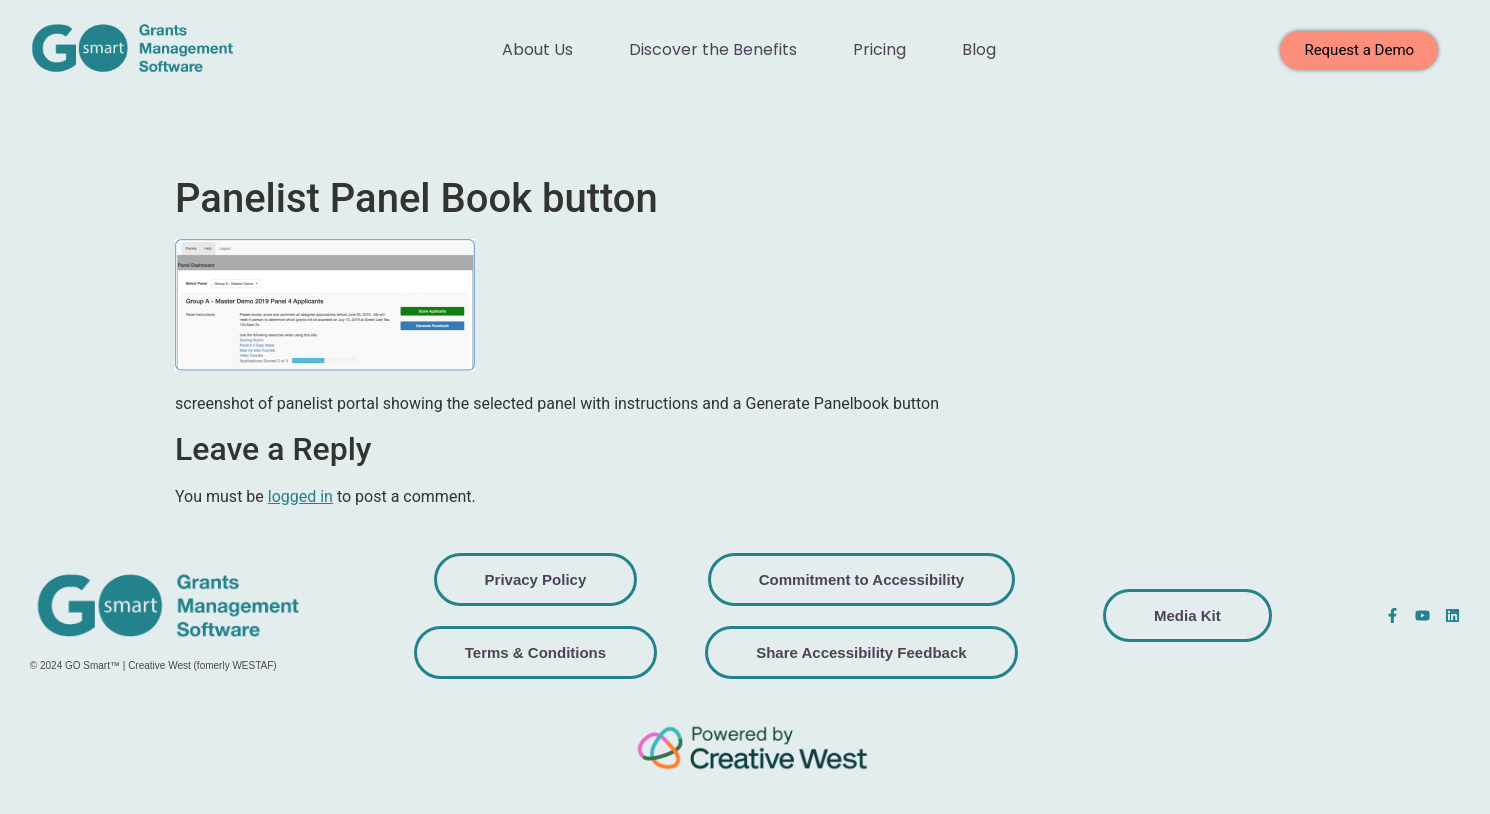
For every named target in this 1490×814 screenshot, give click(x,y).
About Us (537, 49)
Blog (979, 49)
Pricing (879, 49)
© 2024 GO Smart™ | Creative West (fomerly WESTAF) (153, 665)
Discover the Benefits (713, 49)
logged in (300, 496)
